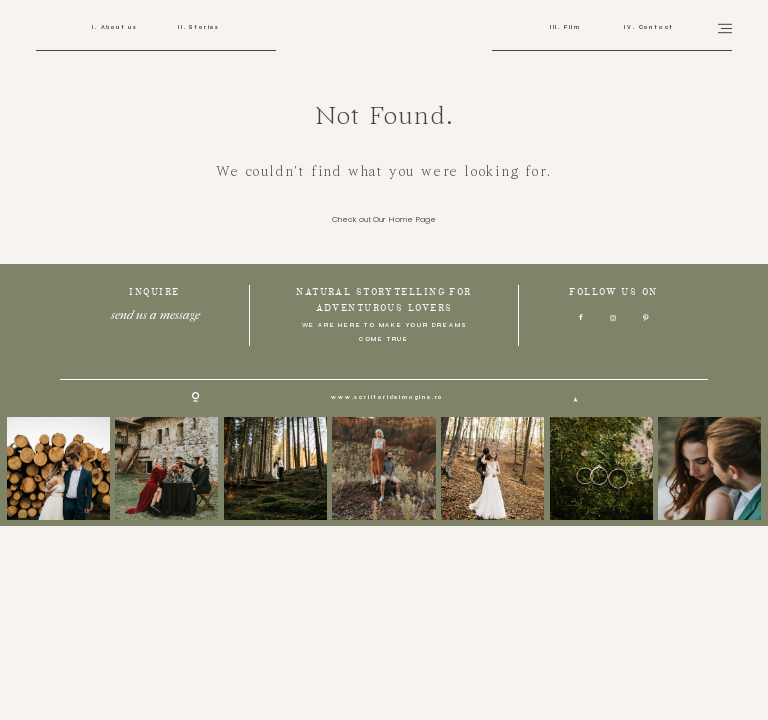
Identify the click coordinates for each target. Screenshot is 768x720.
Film (571, 27)
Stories (203, 27)
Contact (655, 27)
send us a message (154, 312)
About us (118, 27)
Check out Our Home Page (384, 220)
